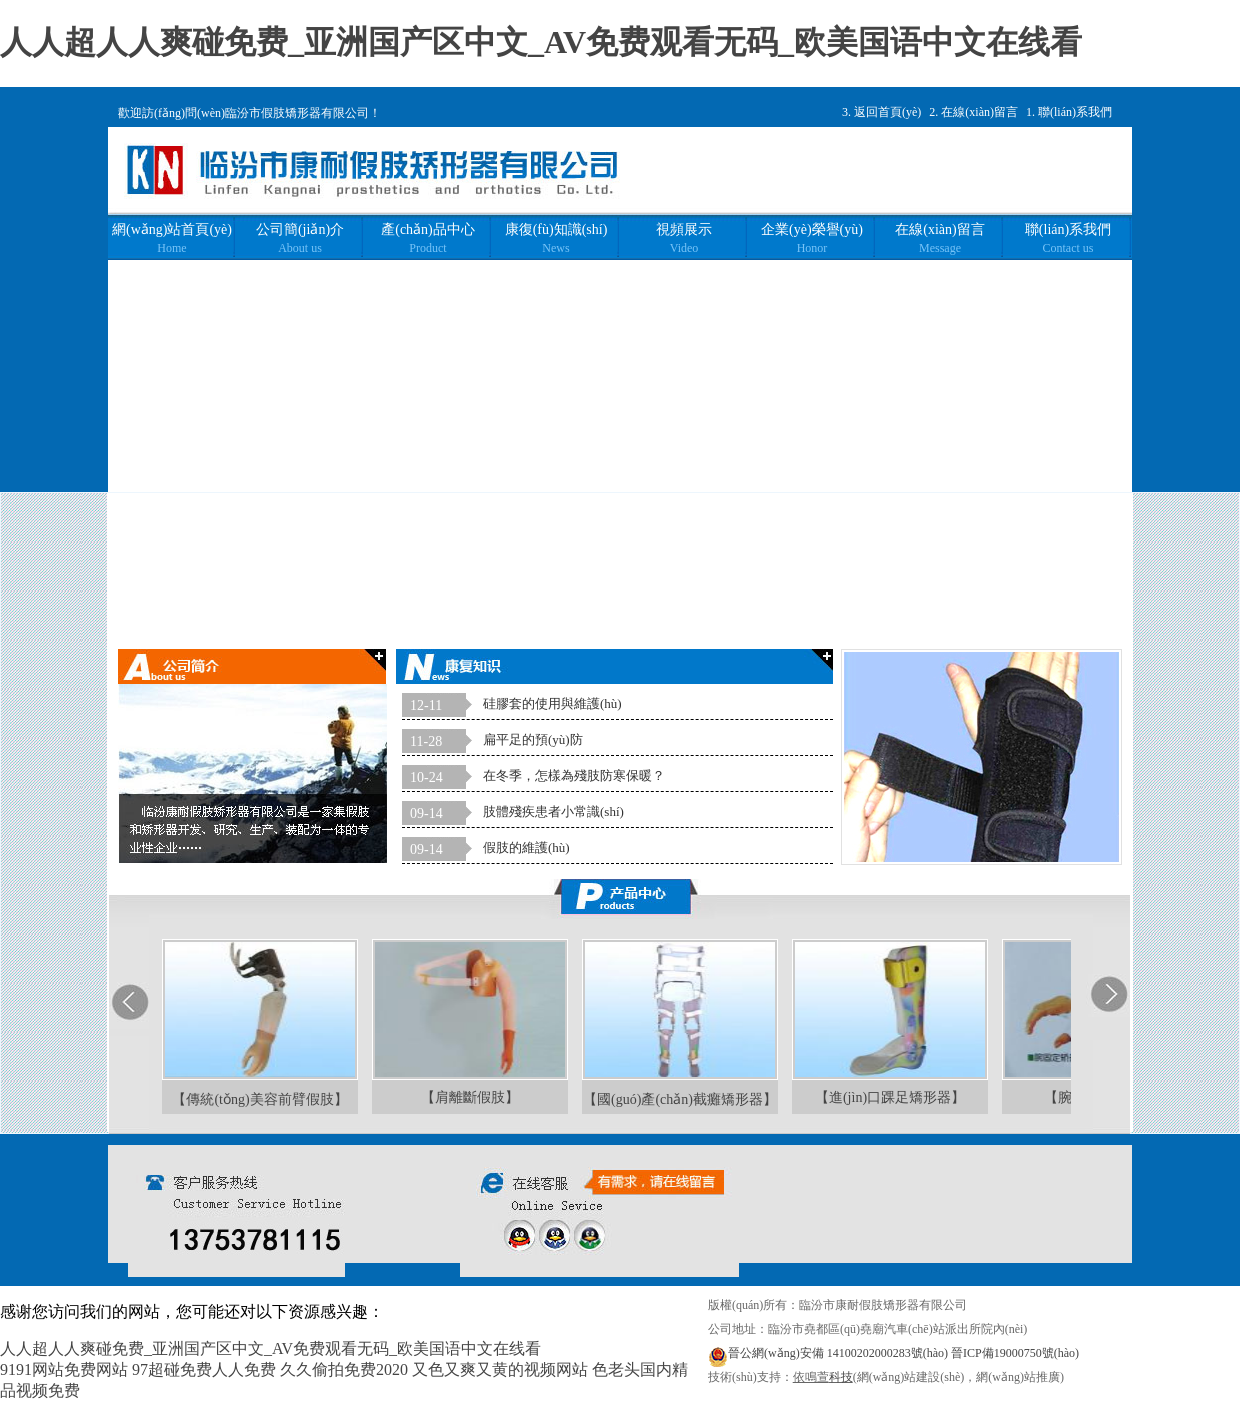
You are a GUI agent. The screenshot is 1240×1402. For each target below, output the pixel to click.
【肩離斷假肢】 (470, 1097)
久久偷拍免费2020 (344, 1369)
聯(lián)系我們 (1075, 112)
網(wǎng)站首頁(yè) (172, 238)
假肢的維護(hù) (526, 847)
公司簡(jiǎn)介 (300, 238)
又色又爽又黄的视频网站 (500, 1369)
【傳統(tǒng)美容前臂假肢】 (259, 1099)
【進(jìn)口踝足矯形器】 (890, 1097)
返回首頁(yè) (887, 112)
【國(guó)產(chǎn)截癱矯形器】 (680, 1099)
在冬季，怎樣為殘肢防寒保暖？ (574, 775)
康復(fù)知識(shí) (556, 238)
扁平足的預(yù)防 (533, 739)
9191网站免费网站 (64, 1369)
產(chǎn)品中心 (428, 238)
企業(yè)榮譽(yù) (812, 238)
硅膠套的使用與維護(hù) (552, 703)
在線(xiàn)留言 (979, 112)
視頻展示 (684, 238)
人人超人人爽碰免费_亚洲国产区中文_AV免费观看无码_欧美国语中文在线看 (541, 42)
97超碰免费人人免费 (204, 1369)
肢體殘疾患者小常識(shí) (553, 811)
